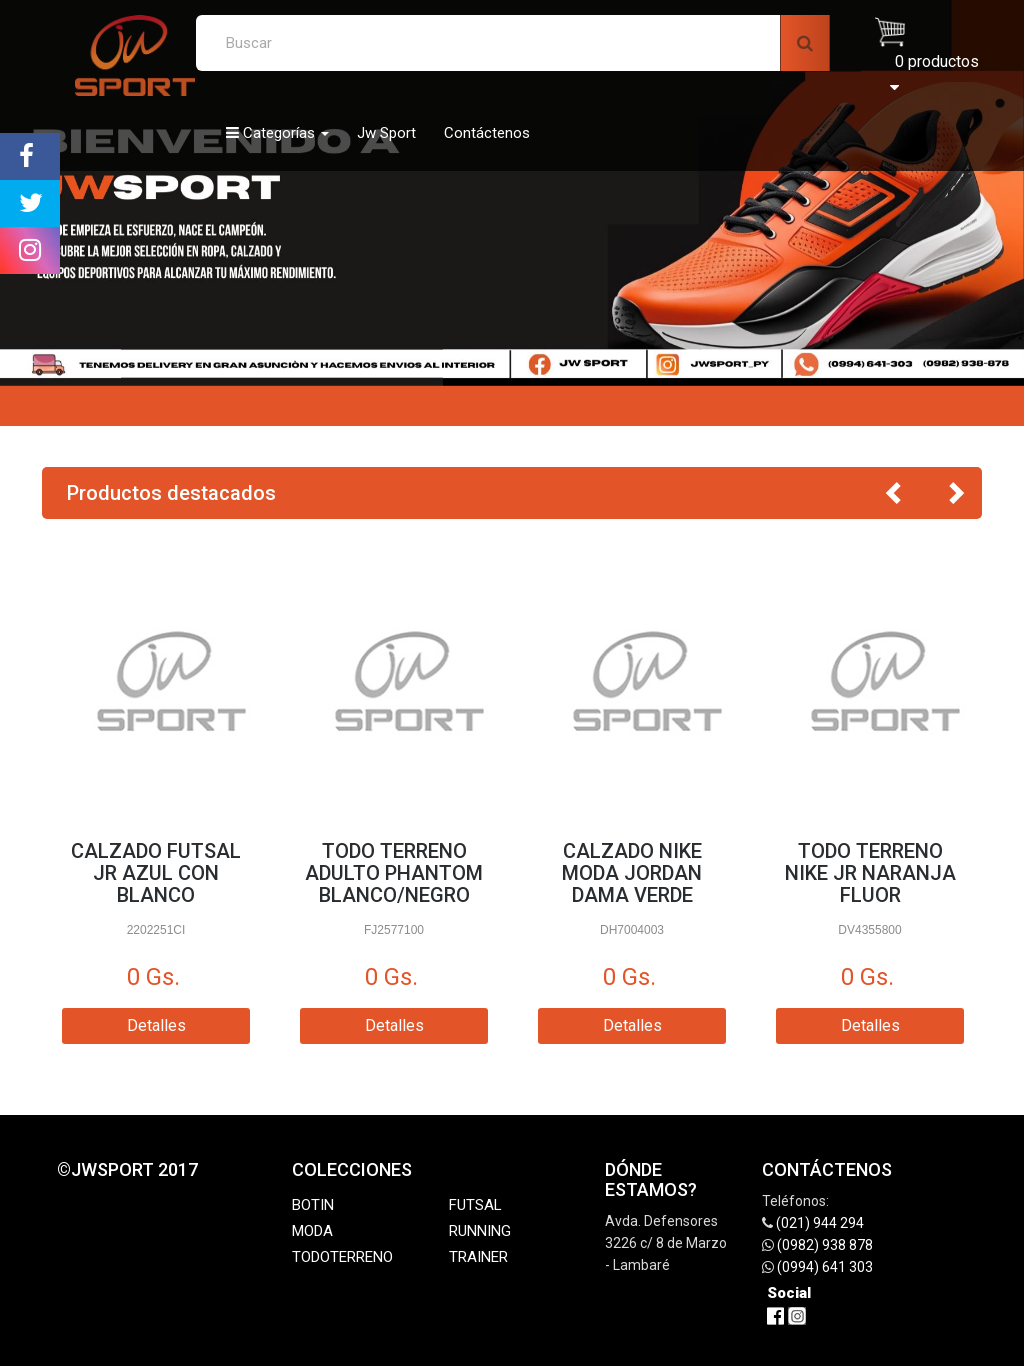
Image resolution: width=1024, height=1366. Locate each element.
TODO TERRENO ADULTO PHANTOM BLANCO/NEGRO (394, 873)
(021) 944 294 (820, 1223)
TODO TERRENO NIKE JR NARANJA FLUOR (870, 873)
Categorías (277, 133)
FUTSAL (475, 1205)
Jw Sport (386, 133)
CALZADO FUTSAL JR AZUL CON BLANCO (156, 873)
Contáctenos (487, 133)
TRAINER (478, 1257)
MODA (312, 1231)
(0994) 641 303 (825, 1267)
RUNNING (480, 1231)
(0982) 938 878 (825, 1245)
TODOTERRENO (342, 1257)
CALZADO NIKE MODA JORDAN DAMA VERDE (632, 873)
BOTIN (313, 1205)
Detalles (156, 1025)
